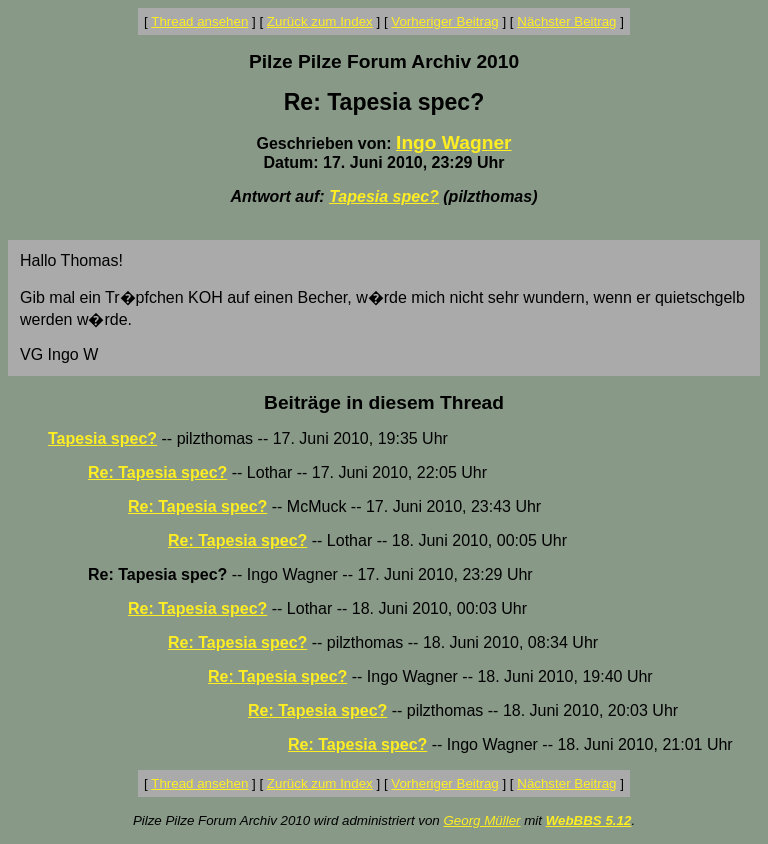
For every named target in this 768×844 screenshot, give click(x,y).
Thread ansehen (199, 21)
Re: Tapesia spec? (157, 472)
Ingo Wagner (453, 142)
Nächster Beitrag (566, 21)
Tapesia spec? (384, 196)
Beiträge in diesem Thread (384, 402)
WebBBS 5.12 (589, 820)
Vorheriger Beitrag (444, 21)
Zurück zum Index (320, 21)
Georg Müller (481, 820)
